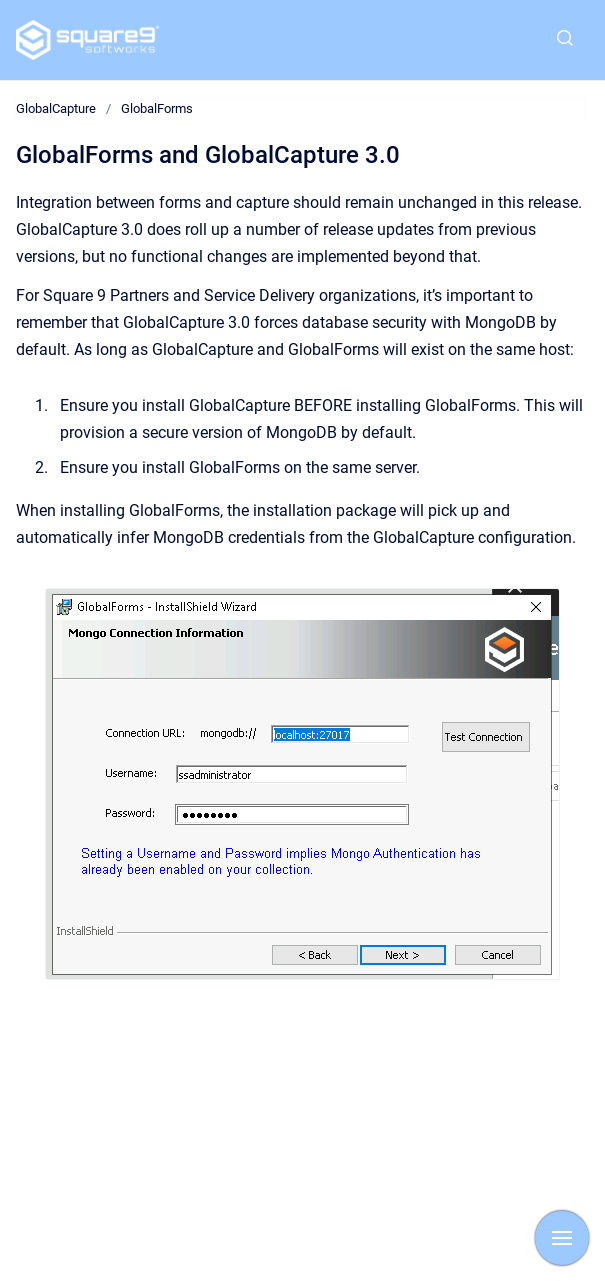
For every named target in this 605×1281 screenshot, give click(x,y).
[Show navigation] (562, 1238)
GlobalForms (157, 108)
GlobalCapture (56, 108)
